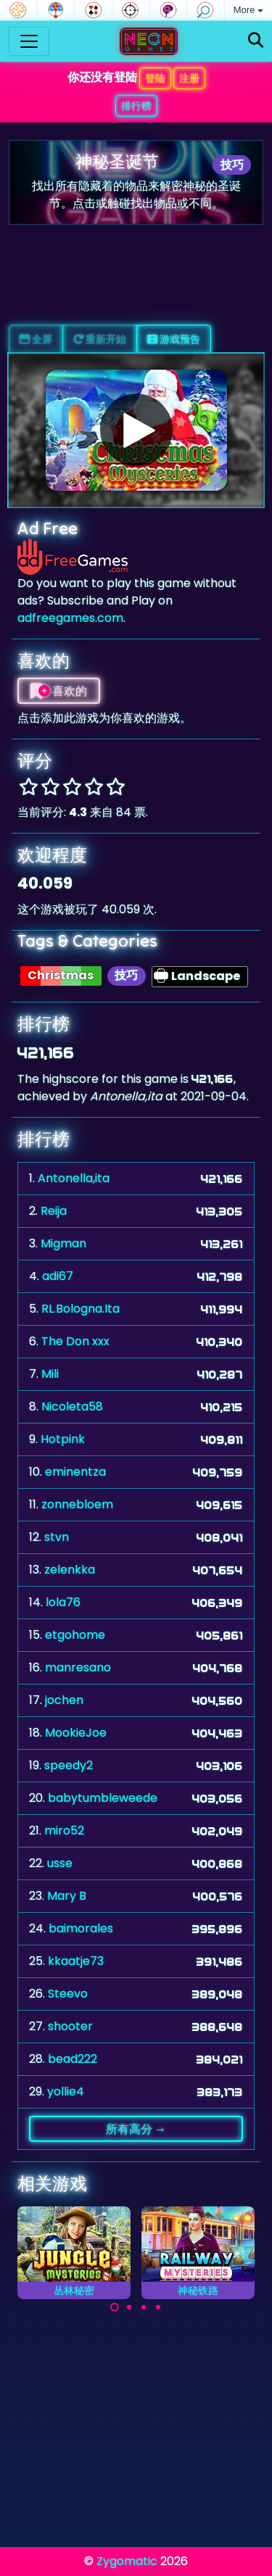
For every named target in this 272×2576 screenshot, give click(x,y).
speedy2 (68, 1765)
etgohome (75, 1634)
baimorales (81, 1928)
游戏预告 (173, 339)
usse (60, 1863)
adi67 (57, 1276)
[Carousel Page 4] (158, 2307)
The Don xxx (75, 1341)
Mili (50, 1374)
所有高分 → (136, 2129)
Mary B (66, 1895)
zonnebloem (77, 1504)
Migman (63, 1243)
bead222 (72, 2059)
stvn (56, 1537)
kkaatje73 (76, 1961)
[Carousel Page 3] (143, 2307)
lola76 (63, 1602)
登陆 (155, 78)
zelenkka (69, 1569)
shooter (70, 2026)
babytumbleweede (102, 1798)
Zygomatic (126, 2561)
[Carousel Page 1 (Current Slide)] (114, 2307)
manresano (78, 1667)
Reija (54, 1210)
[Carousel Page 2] (129, 2307)
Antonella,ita (74, 1178)
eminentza (75, 1471)
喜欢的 (58, 691)
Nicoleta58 (72, 1406)
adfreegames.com (70, 618)
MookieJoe (76, 1732)
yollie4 (65, 2091)
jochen (64, 1700)
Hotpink (63, 1439)
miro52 (64, 1830)
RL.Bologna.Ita (80, 1308)
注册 (189, 78)
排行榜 (136, 105)
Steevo (68, 1993)
